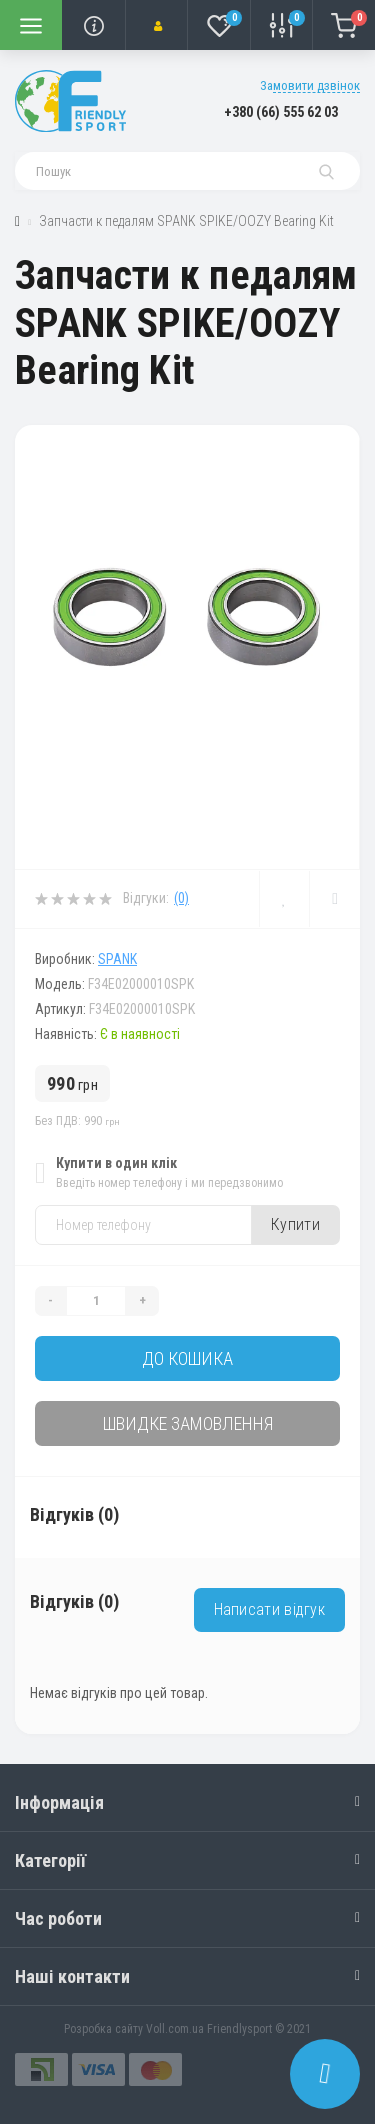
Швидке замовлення (188, 1423)
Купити (295, 1224)
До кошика (187, 1358)
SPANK (117, 959)
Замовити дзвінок (310, 85)
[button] (156, 25)
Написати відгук (270, 1609)
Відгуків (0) (74, 1514)
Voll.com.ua (175, 2029)
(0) (181, 898)
